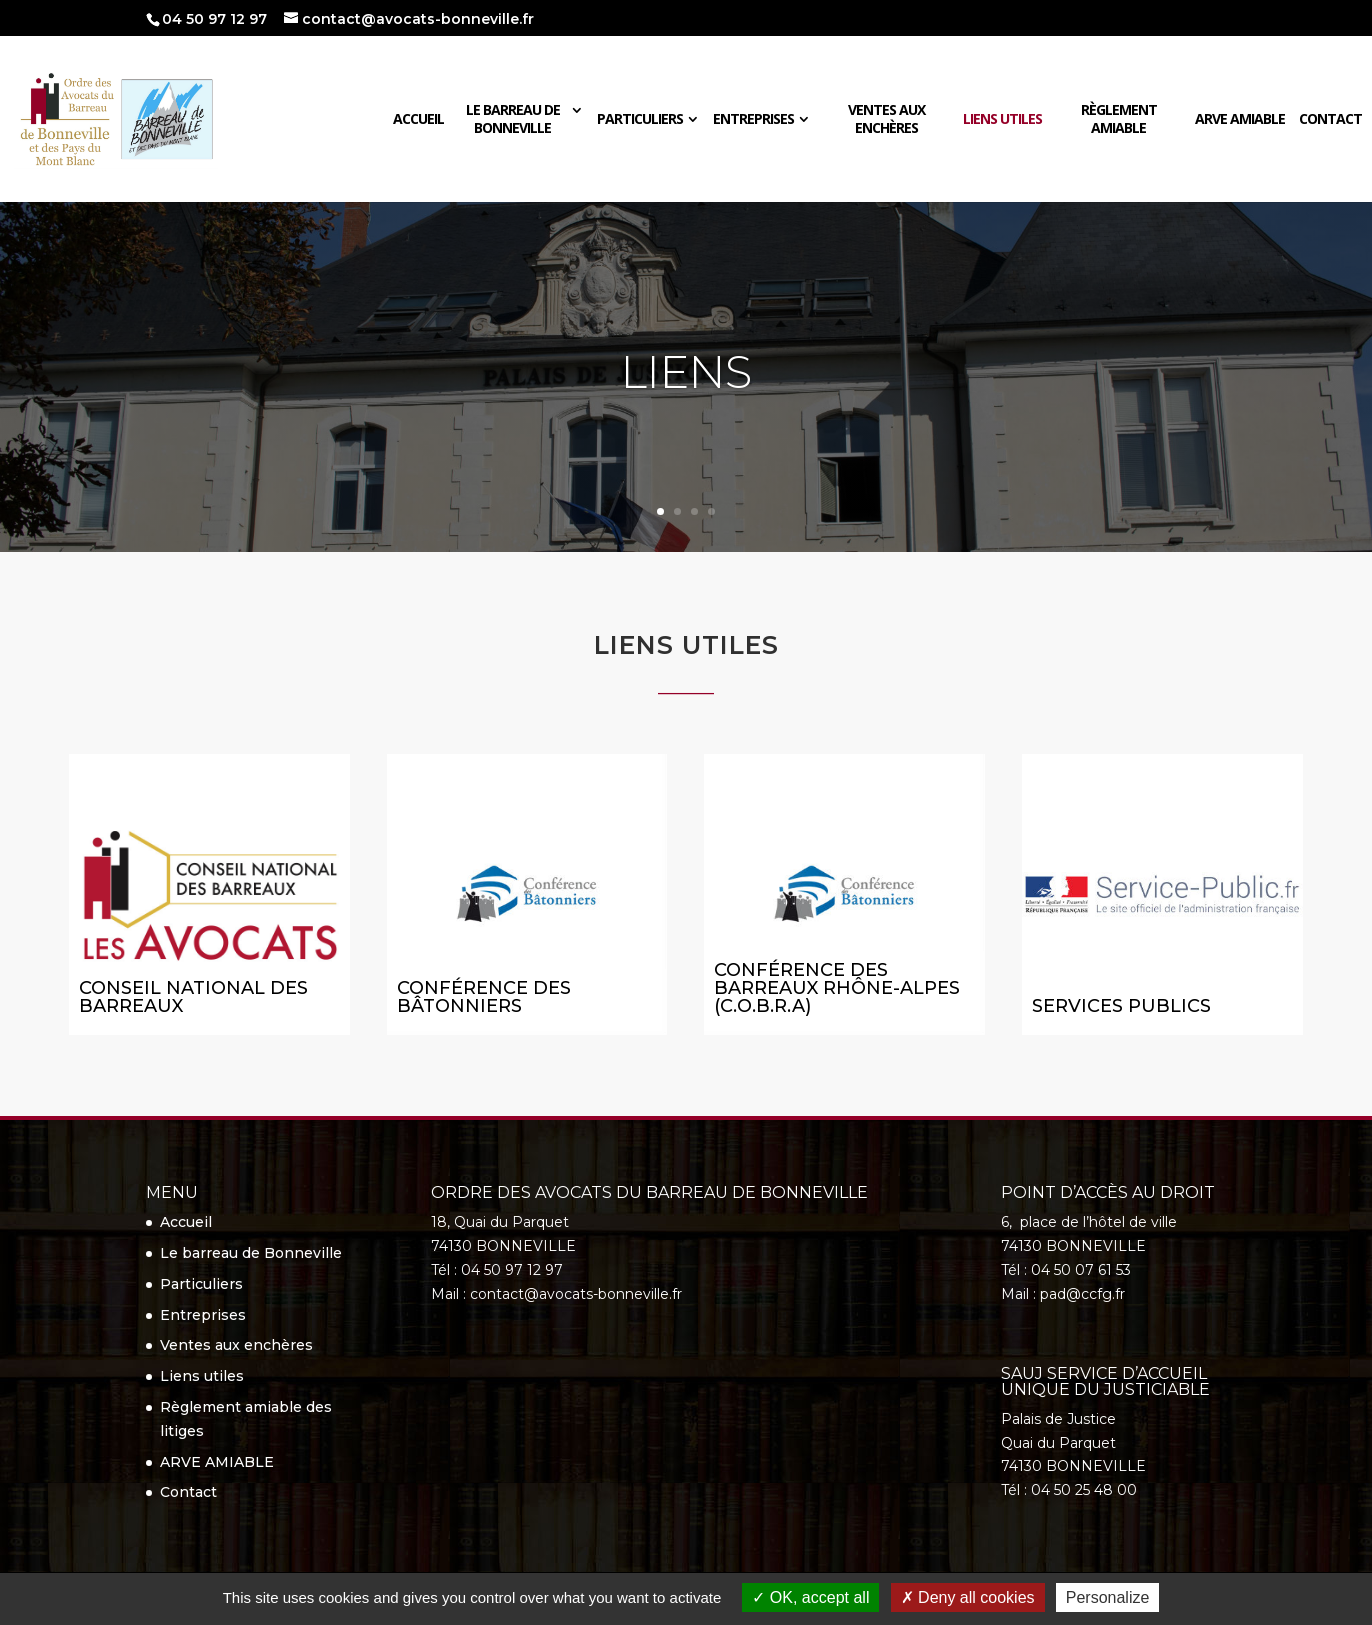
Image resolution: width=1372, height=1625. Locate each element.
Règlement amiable (1119, 119)
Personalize (1108, 1597)
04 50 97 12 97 (214, 19)
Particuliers (640, 119)
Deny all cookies (968, 1597)
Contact (1330, 119)
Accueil (418, 119)
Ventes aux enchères (886, 119)
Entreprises (753, 119)
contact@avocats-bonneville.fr (576, 1294)
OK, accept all (810, 1597)
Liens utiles (1002, 119)
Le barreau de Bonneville (513, 119)
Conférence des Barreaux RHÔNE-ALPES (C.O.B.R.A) (837, 988)
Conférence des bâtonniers (484, 997)
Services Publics (1121, 1006)
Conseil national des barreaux (193, 997)
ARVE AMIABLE (1240, 119)
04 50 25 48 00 (1084, 1490)
